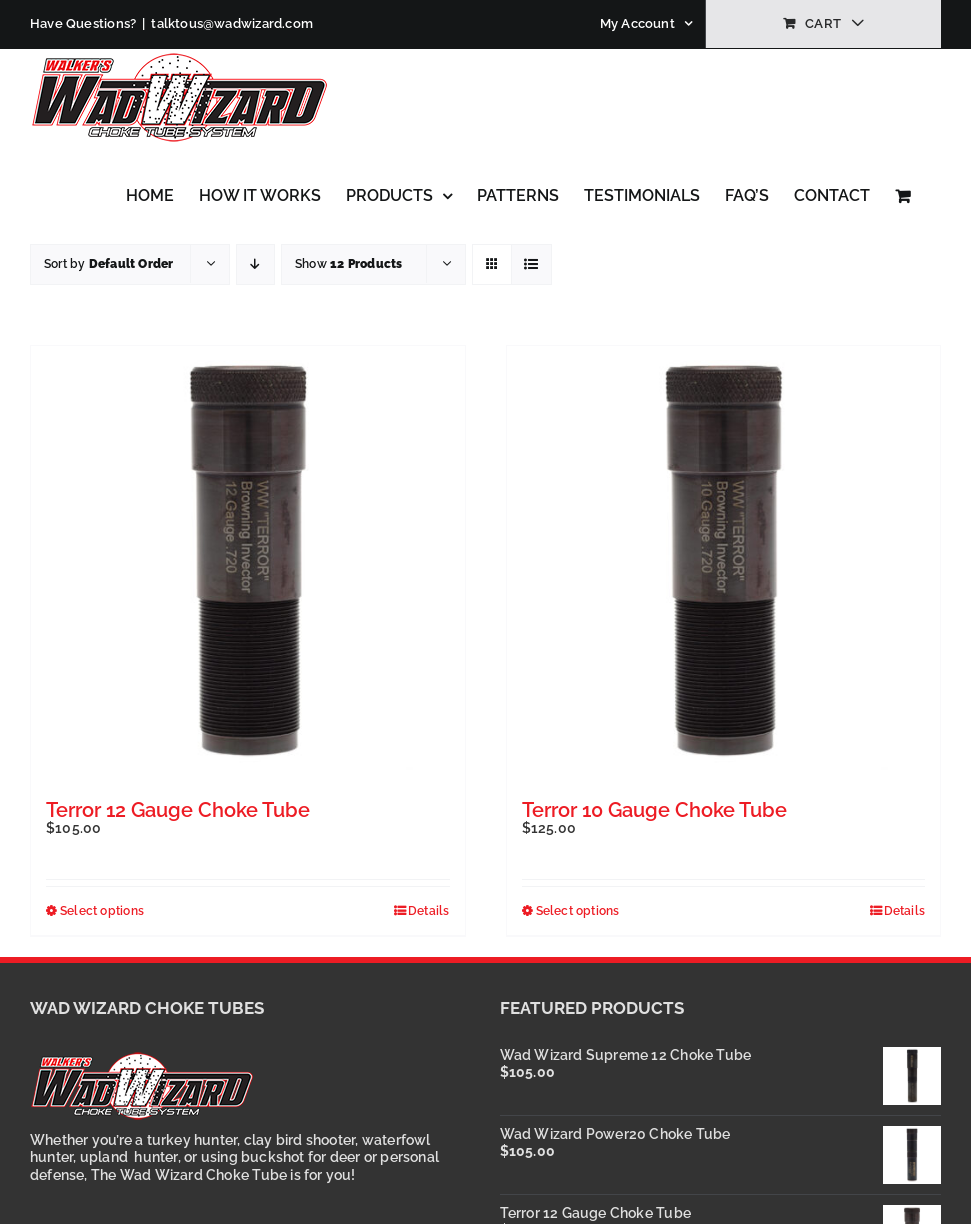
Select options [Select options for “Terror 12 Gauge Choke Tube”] (102, 911)
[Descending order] (255, 264)
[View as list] (531, 264)
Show (348, 264)
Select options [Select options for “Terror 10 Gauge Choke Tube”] (578, 911)
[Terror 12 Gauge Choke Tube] (248, 563)
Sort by (108, 264)
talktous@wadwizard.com (232, 23)
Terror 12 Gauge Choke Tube (178, 810)
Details (428, 911)
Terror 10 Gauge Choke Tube (654, 810)
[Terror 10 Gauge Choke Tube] (724, 563)
